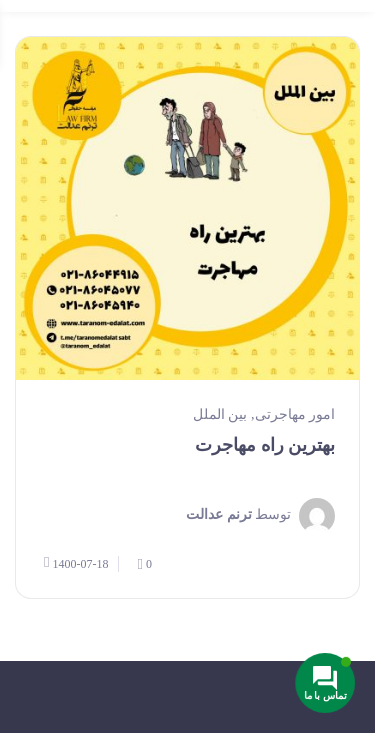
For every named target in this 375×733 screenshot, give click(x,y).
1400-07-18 (76, 562)
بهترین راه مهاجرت (265, 445)
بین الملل (220, 414)
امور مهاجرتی (295, 414)
